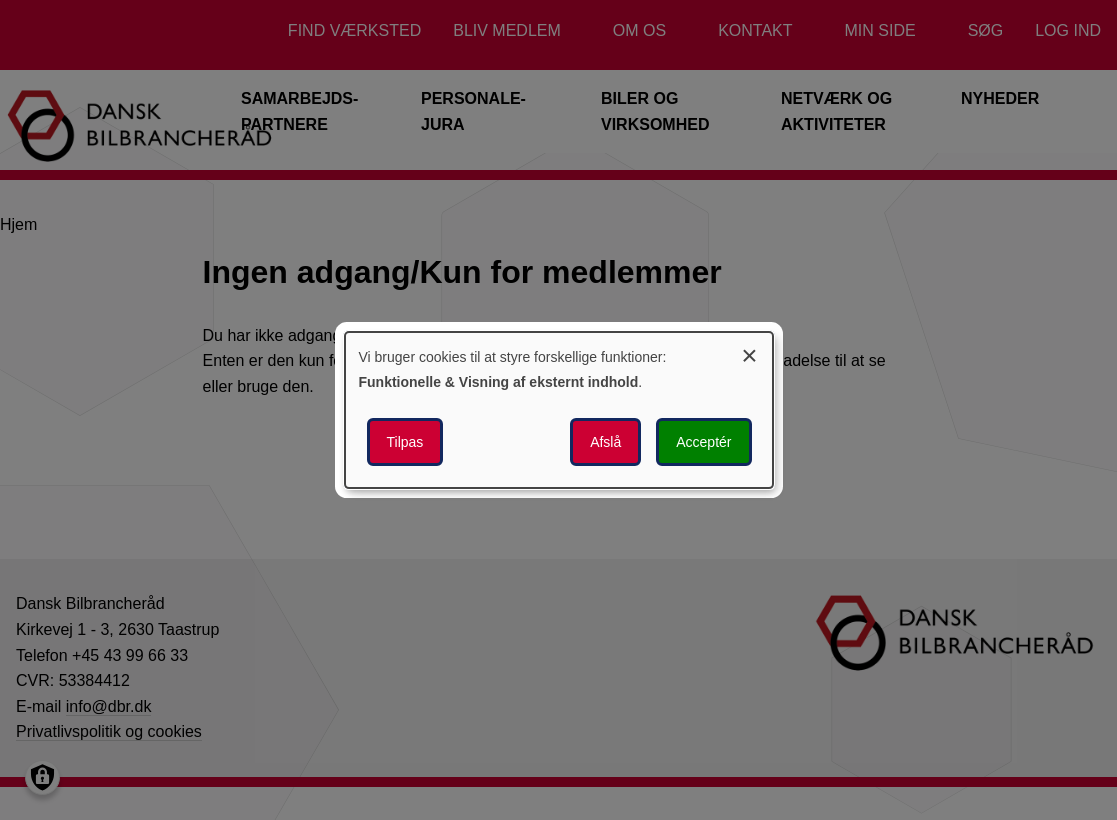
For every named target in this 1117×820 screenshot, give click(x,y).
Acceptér (703, 442)
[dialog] (559, 410)
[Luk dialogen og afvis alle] (750, 352)
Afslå (605, 442)
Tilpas (405, 442)
